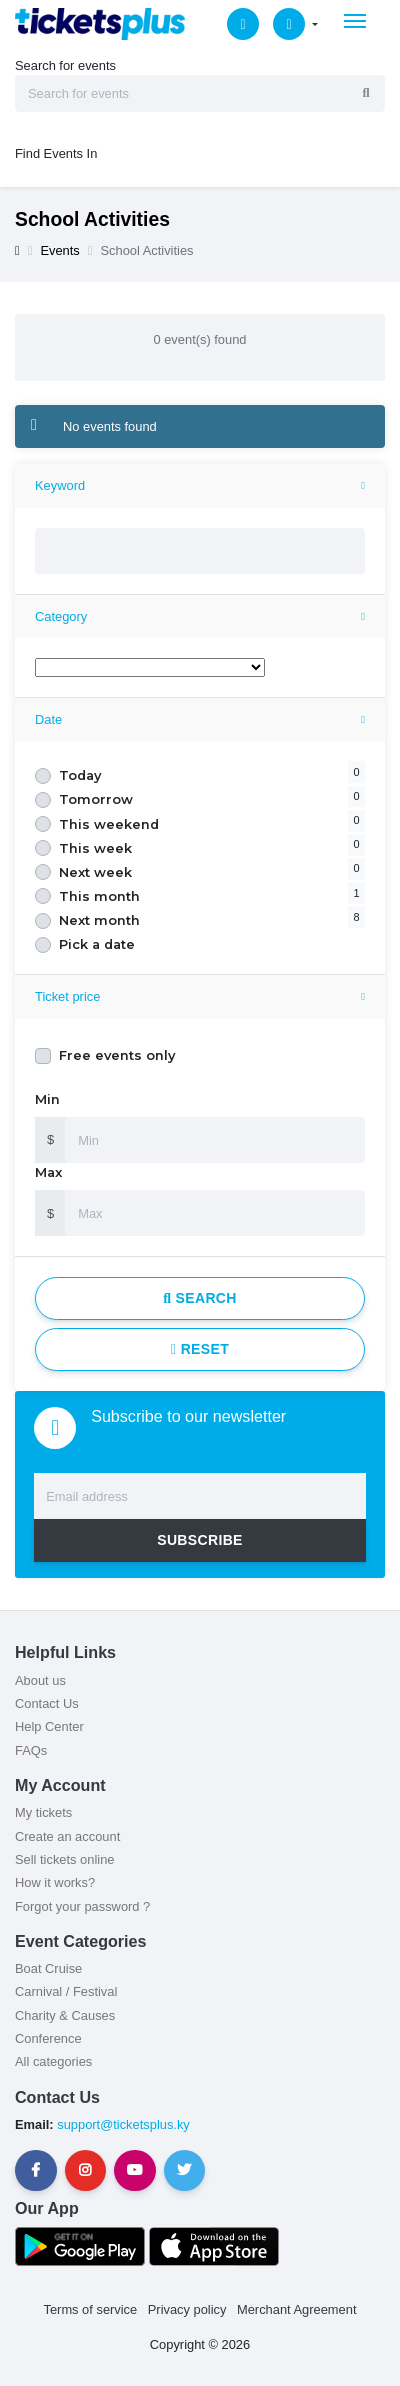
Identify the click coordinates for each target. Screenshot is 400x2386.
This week (95, 848)
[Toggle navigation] (355, 21)
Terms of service (91, 2309)
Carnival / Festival (66, 1991)
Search (200, 1298)
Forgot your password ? (82, 1906)
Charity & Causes (65, 2015)
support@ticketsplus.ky (122, 2124)
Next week (95, 872)
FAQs (31, 1750)
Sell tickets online (64, 1859)
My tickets (43, 1812)
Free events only (117, 1055)
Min (47, 1099)
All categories (53, 2061)
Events (59, 250)
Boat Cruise (48, 1968)
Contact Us (47, 1703)
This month (99, 896)
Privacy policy (187, 2309)
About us (40, 1680)
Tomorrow (96, 799)
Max (48, 1172)
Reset (200, 1349)
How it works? (55, 1882)
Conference (48, 2038)
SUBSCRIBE (200, 1540)
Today (80, 775)
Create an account (67, 1836)
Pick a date (97, 944)
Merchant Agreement (297, 2309)
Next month (99, 920)
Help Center (49, 1726)
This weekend (109, 824)
